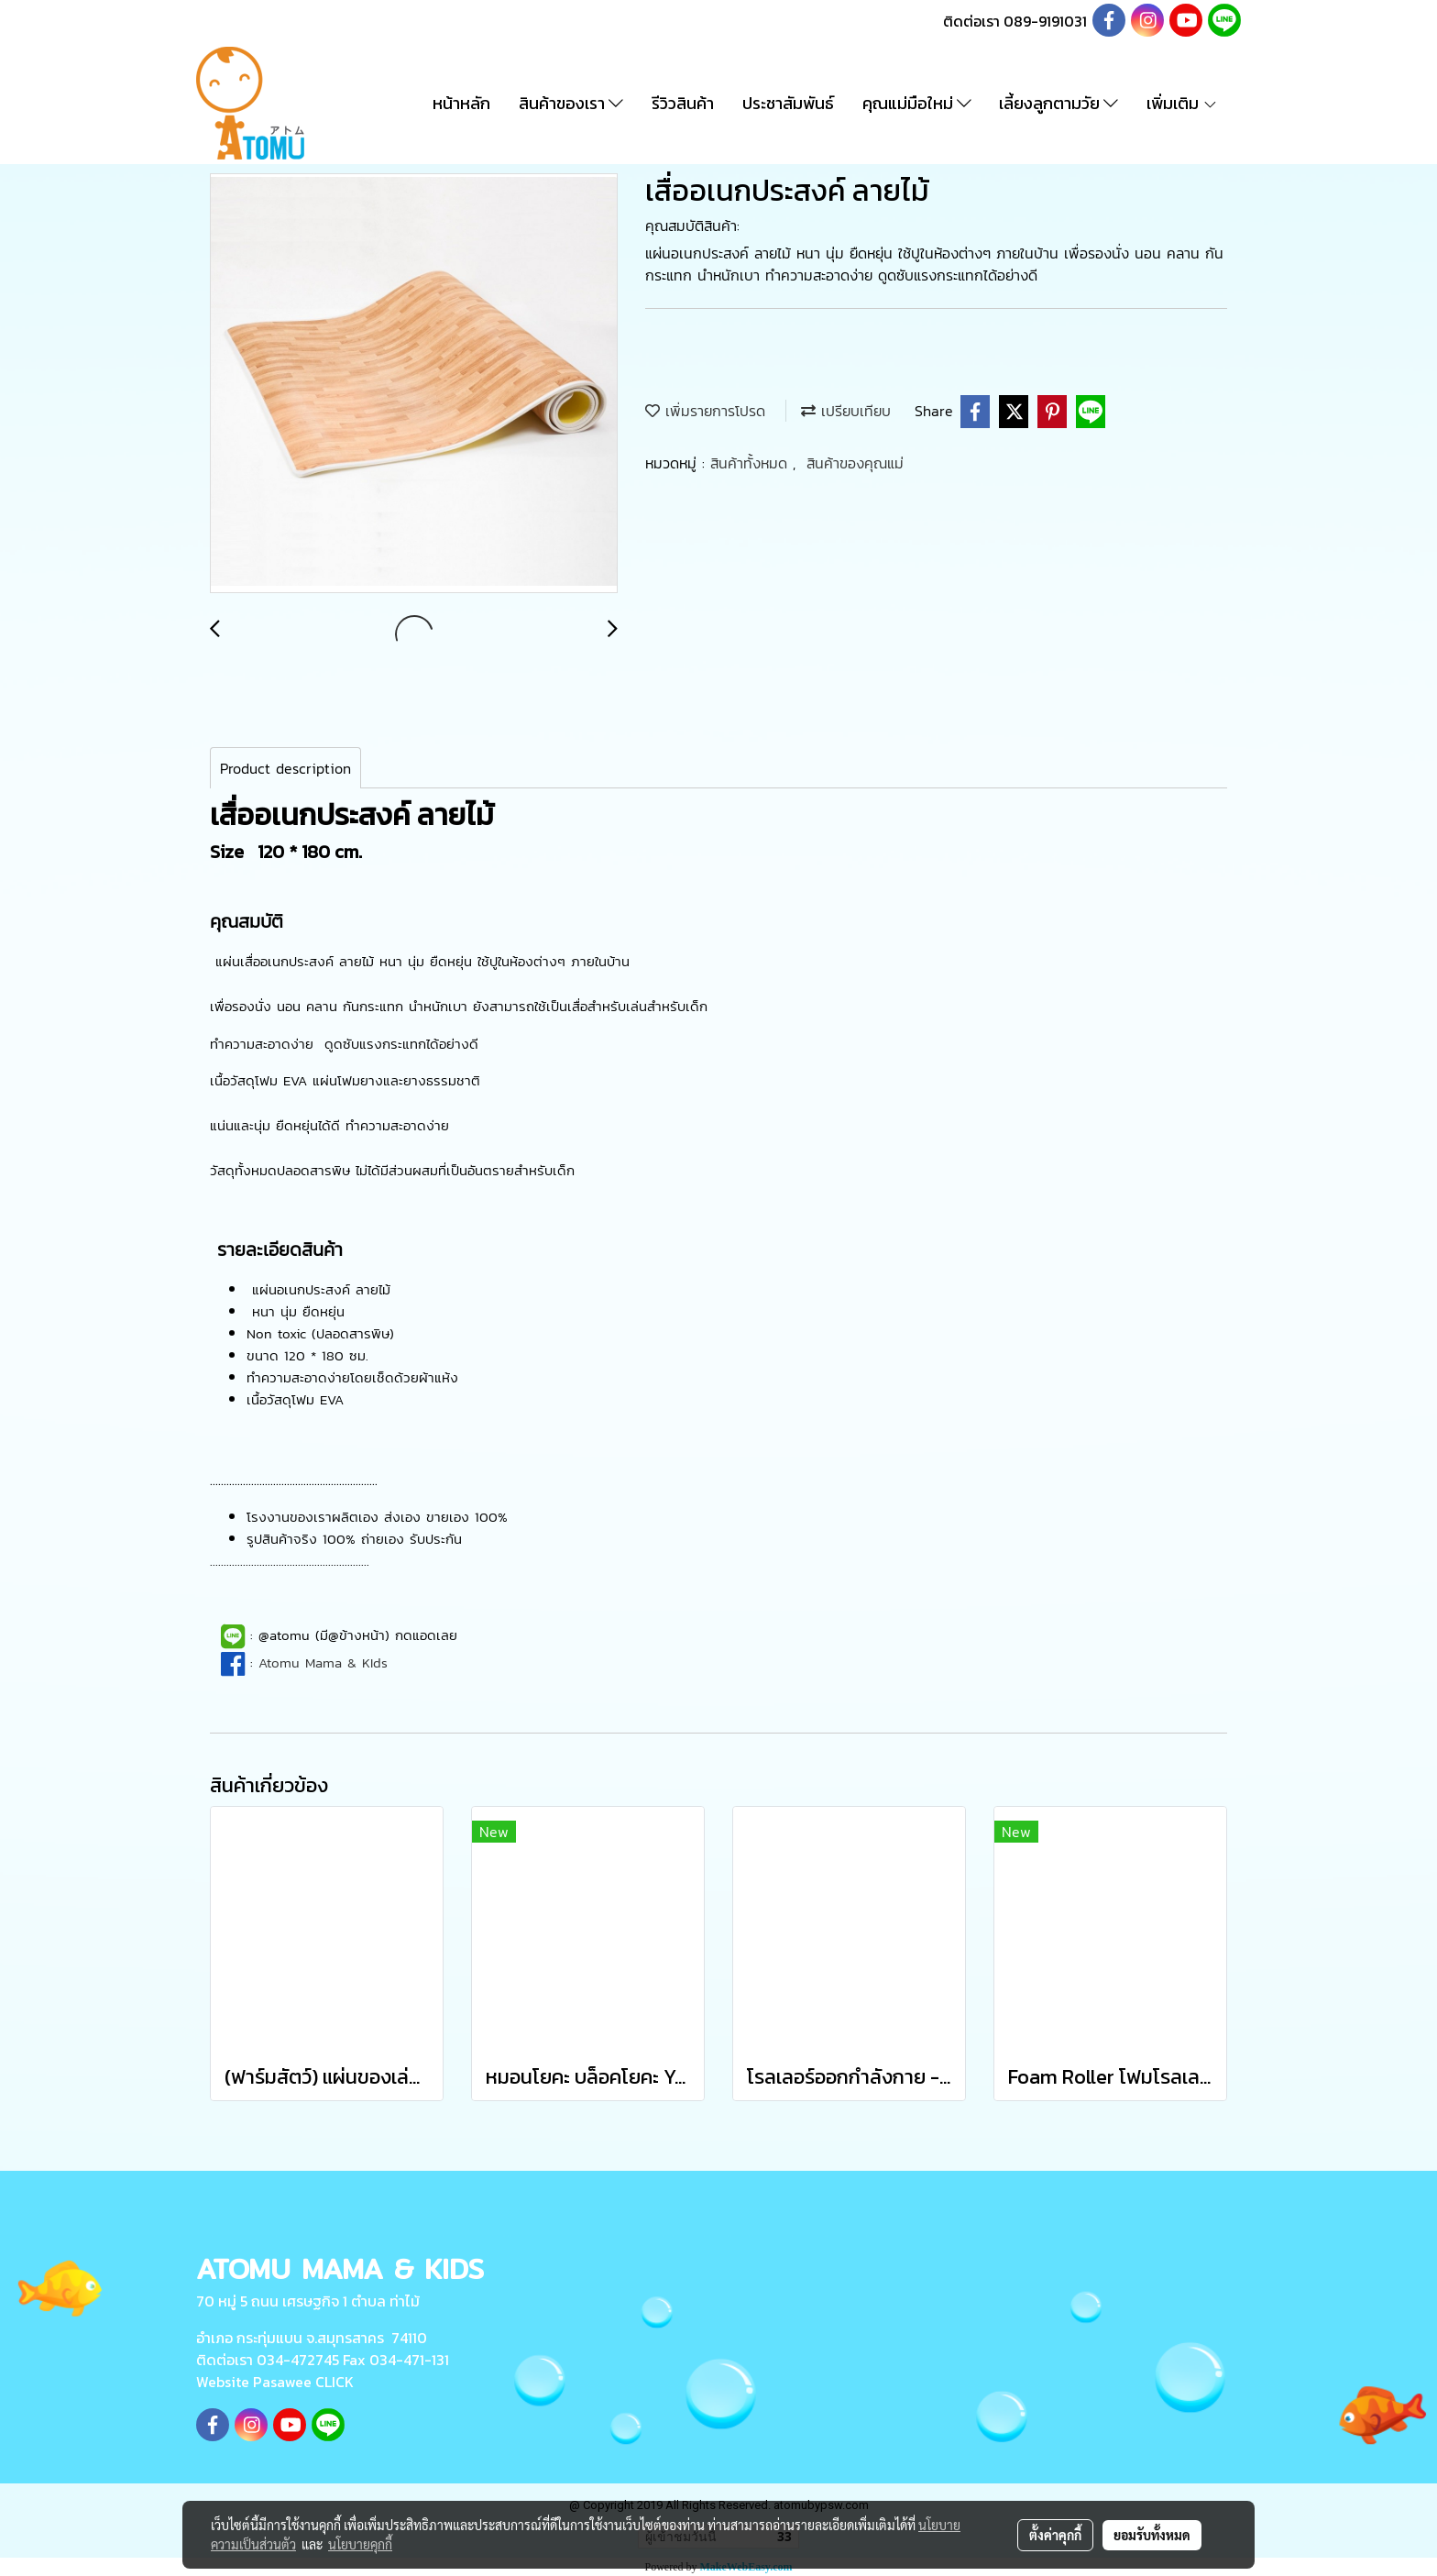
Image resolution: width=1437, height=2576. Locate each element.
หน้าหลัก (461, 103)
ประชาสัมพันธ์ (788, 103)
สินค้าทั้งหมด (751, 463)
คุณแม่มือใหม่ (916, 103)
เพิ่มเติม (1182, 103)
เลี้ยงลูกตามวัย (1058, 103)
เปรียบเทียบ (846, 411)
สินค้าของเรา (571, 103)
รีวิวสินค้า (683, 103)
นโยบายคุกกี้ (360, 2544)
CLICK (334, 2382)
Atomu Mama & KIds (323, 1662)
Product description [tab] (285, 768)
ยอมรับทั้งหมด (1151, 2534)
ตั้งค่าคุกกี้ (1055, 2534)
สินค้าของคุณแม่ (855, 463)
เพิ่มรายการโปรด (705, 411)
